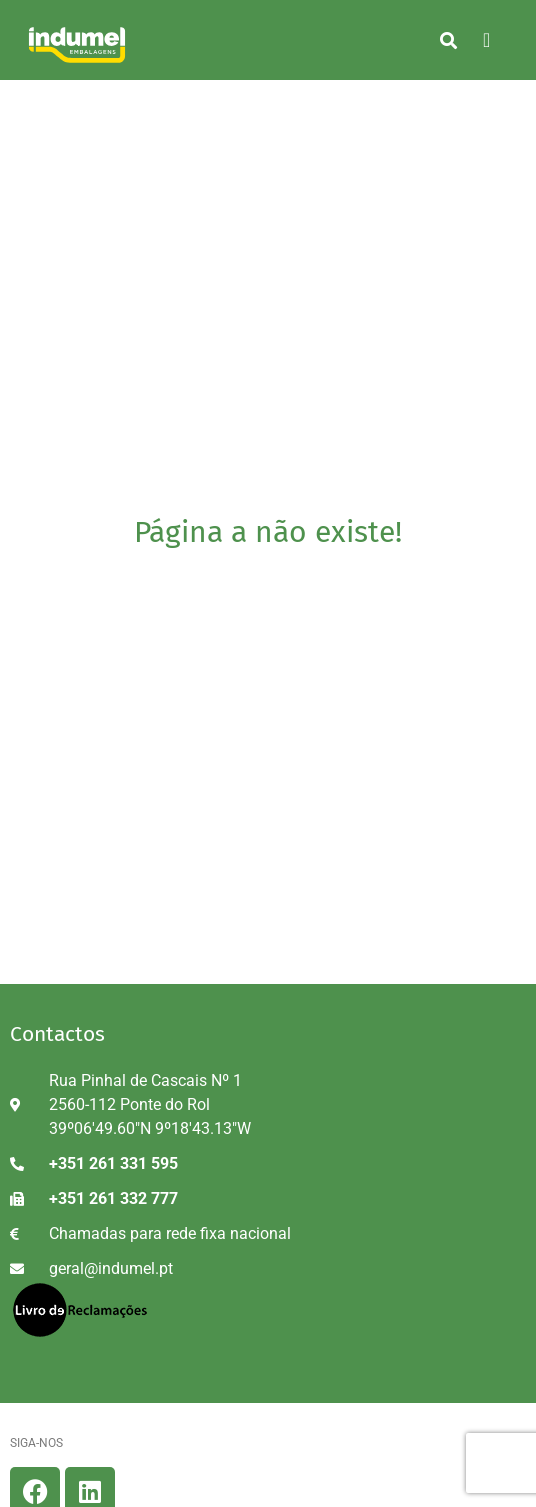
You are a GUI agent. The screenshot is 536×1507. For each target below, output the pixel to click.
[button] (448, 40)
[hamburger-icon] (486, 40)
